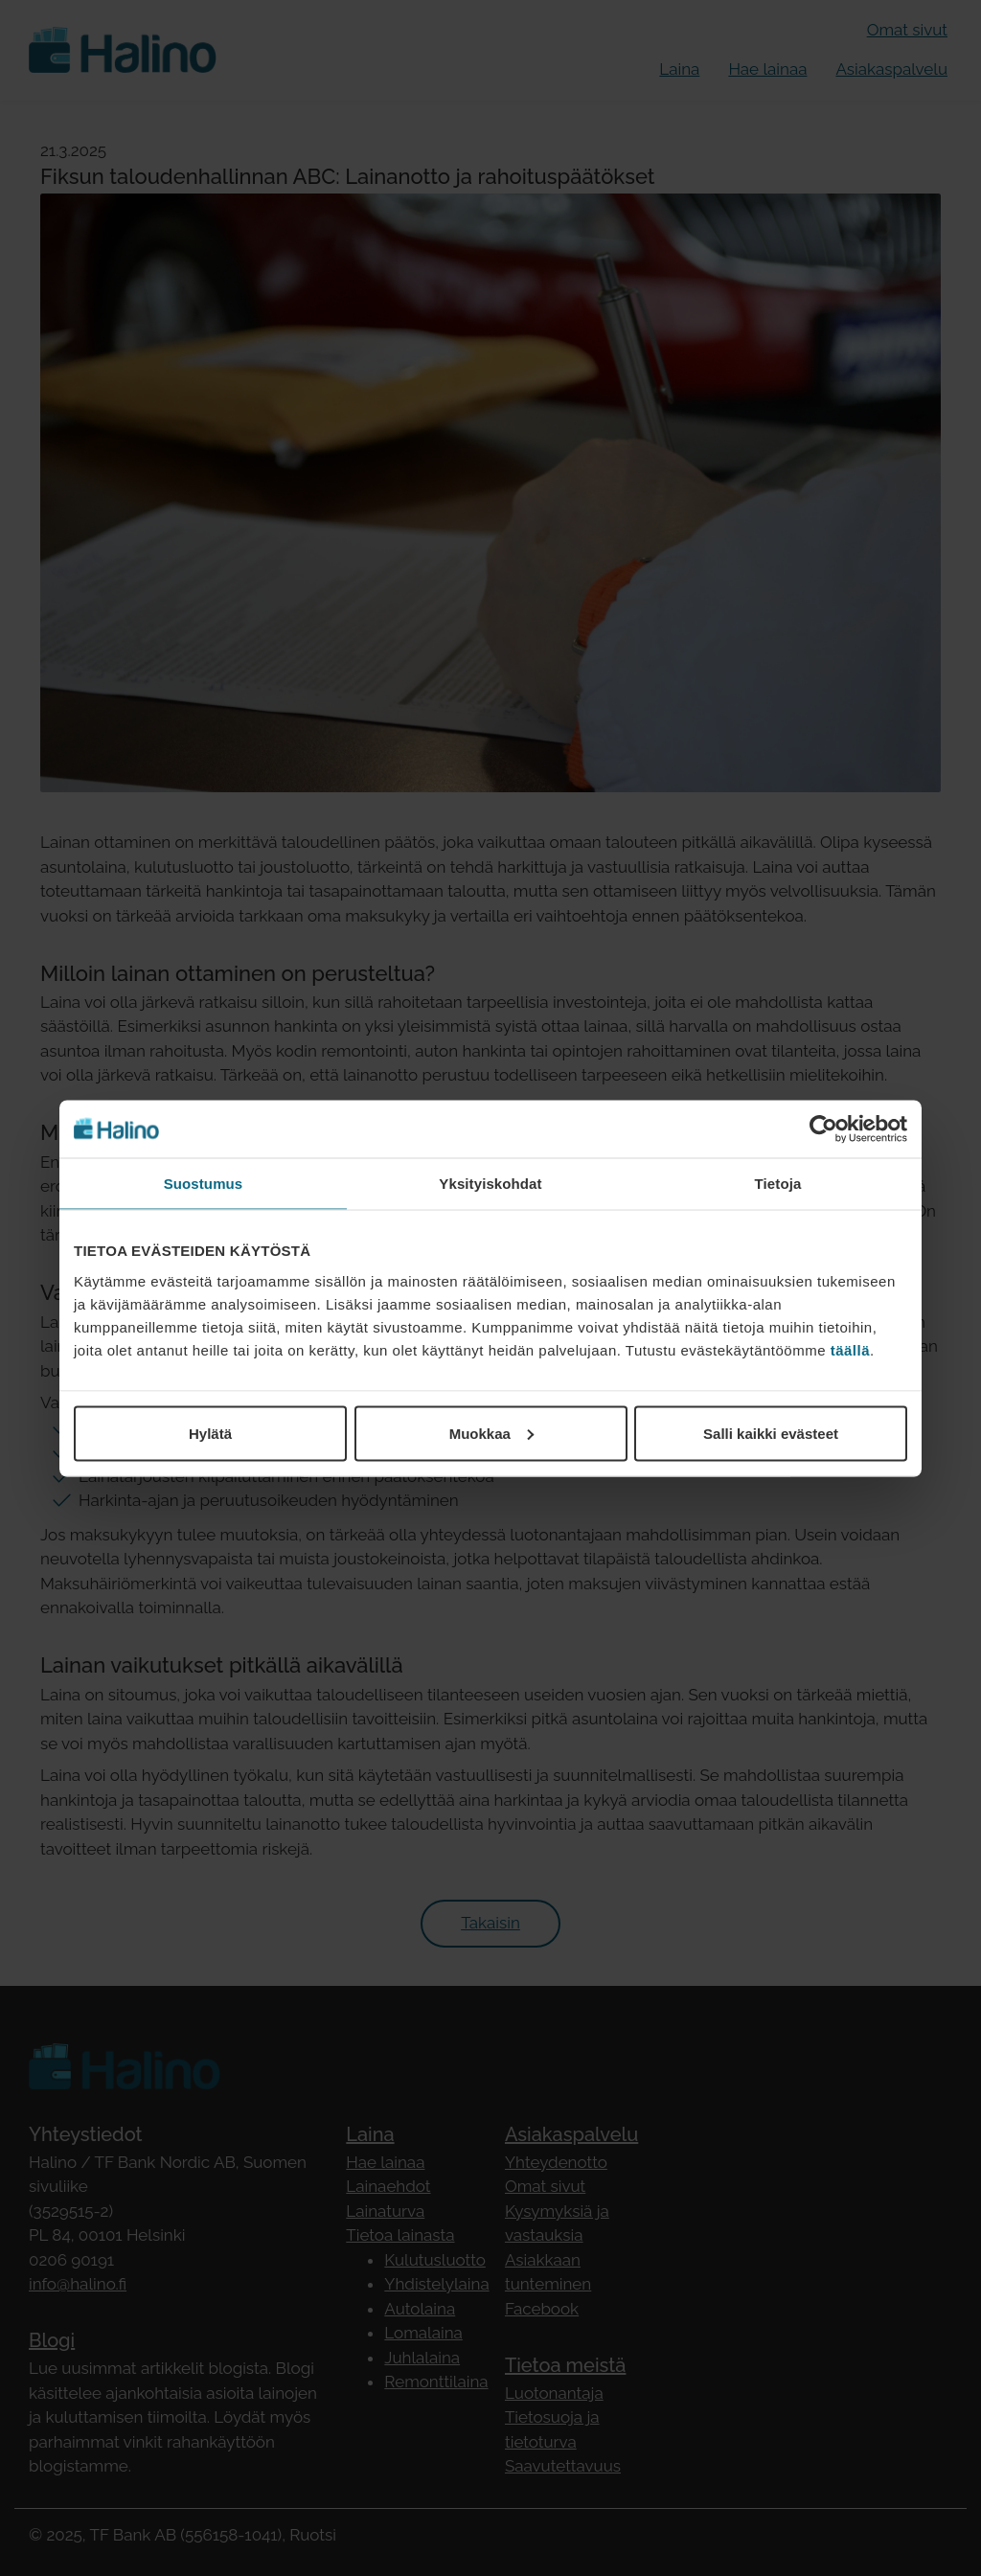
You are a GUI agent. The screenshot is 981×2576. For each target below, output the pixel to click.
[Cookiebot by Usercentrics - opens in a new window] (823, 1128)
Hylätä (210, 1433)
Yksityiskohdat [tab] (490, 1182)
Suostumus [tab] (203, 1182)
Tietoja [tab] (778, 1182)
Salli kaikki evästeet (770, 1433)
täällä (850, 1349)
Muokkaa (491, 1433)
